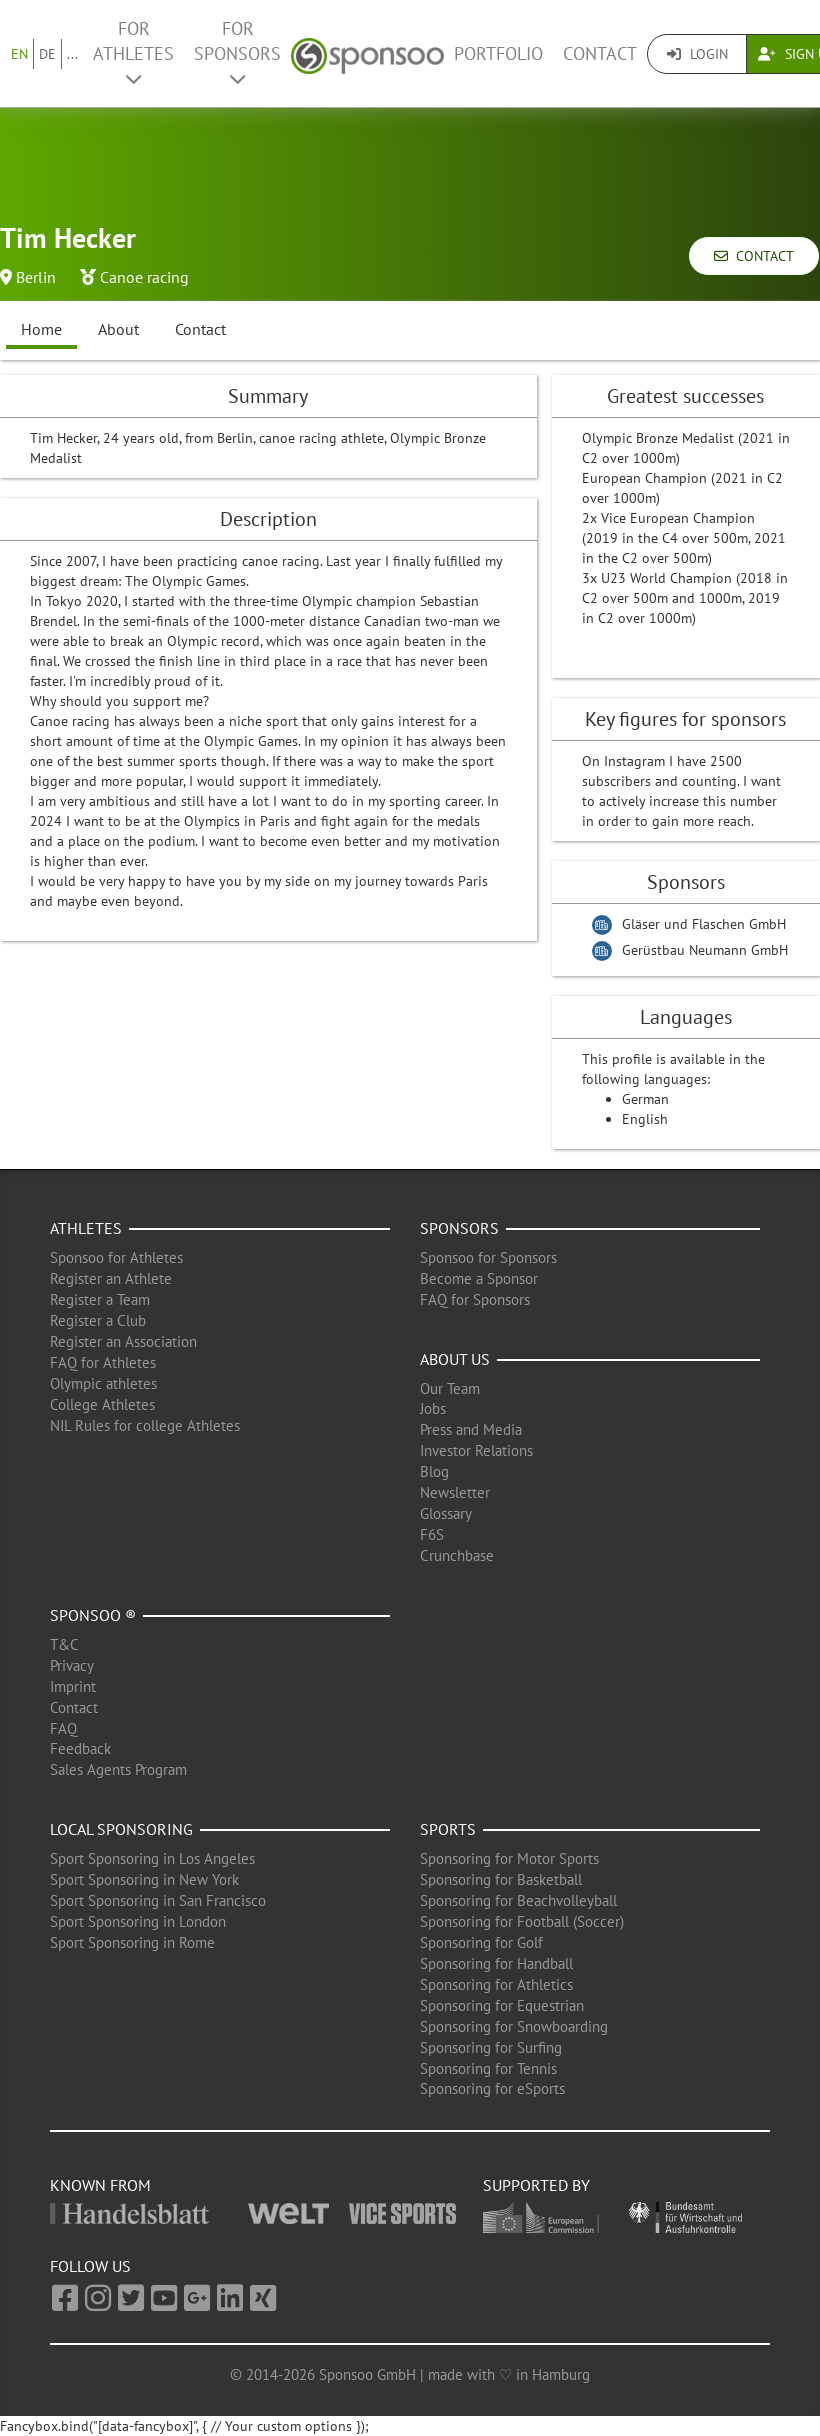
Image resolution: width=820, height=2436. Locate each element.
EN (19, 54)
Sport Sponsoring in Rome (132, 1942)
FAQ (63, 1728)
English (645, 1119)
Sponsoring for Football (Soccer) (522, 1921)
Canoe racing (144, 277)
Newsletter (455, 1492)
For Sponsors (237, 52)
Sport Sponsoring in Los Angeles (152, 1858)
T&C (64, 1644)
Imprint (73, 1686)
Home (41, 329)
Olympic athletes (103, 1383)
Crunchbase (457, 1555)
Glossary (446, 1513)
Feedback (80, 1748)
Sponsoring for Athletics (496, 1984)
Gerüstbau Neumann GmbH (705, 950)
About (118, 329)
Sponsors (459, 1228)
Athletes (86, 1228)
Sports (448, 1829)
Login (697, 54)
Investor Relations (476, 1450)
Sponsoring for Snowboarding (514, 2026)
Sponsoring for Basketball (501, 1879)
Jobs (433, 1408)
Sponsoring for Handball (496, 1963)
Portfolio (498, 53)
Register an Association (123, 1341)
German (645, 1099)
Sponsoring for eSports (492, 2088)
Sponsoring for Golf (481, 1942)
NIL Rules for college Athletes (145, 1425)
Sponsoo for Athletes (116, 1257)
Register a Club (98, 1320)
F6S (432, 1534)
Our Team (450, 1388)
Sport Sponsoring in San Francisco (158, 1900)
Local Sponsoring (121, 1829)
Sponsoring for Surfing (491, 2047)
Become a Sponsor (479, 1278)
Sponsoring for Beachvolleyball (518, 1900)
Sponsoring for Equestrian (502, 2005)
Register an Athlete (111, 1278)
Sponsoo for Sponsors (488, 1257)
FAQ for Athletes (103, 1362)
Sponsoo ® (93, 1615)
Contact (600, 53)
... (72, 54)
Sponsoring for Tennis (488, 2068)
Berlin (36, 277)
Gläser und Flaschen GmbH (704, 924)
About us (455, 1359)
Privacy (72, 1665)
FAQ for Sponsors (475, 1299)
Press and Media (471, 1429)
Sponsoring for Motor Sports (509, 1858)
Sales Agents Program (118, 1769)
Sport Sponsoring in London (138, 1921)
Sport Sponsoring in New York (144, 1879)
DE (47, 54)
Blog (434, 1471)
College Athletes (102, 1404)
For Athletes (133, 52)
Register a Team (100, 1299)
